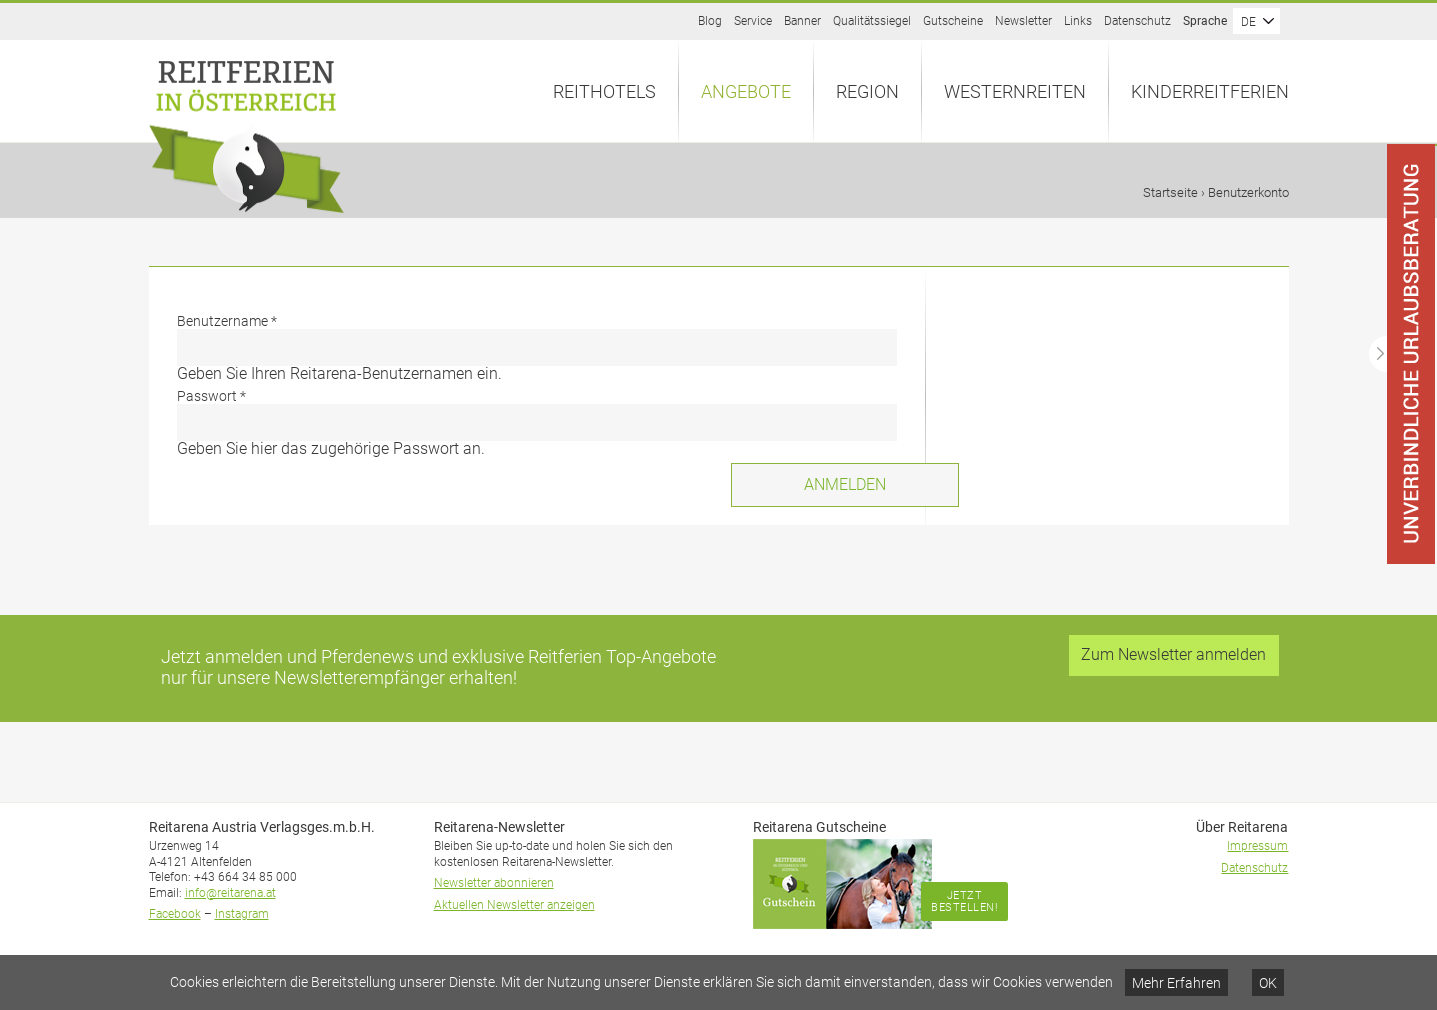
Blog (710, 21)
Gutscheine (953, 21)
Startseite (1170, 192)
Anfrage (1436, 145)
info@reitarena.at (230, 893)
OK (1268, 983)
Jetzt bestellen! (964, 901)
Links (1078, 21)
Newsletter (1023, 21)
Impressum (1257, 846)
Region (867, 91)
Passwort (211, 396)
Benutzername (227, 321)
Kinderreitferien (1210, 91)
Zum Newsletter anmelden (1173, 654)
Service (753, 21)
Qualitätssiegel (872, 21)
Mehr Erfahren (1176, 983)
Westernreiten (1015, 91)
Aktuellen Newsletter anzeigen (514, 905)
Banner (802, 21)
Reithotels (604, 91)
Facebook (175, 914)
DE (1248, 22)
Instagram (242, 914)
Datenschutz (1137, 21)
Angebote (746, 91)
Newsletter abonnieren (494, 883)
